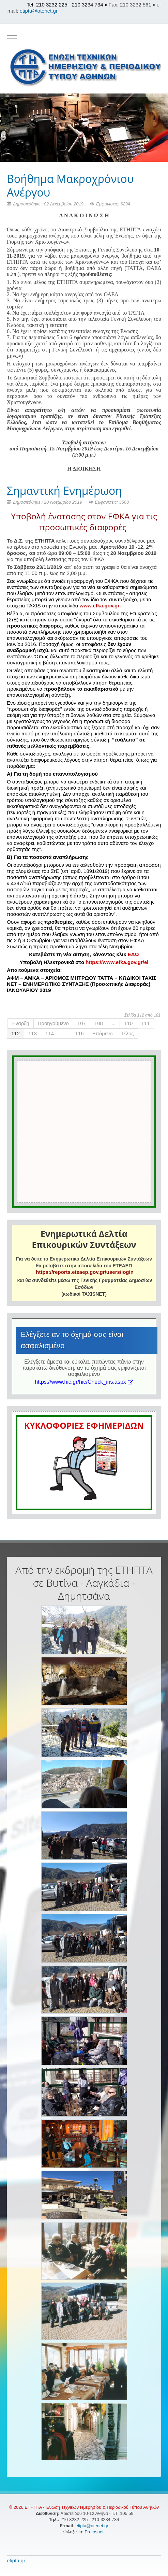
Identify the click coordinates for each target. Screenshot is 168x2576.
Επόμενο (102, 1033)
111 (145, 1023)
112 (15, 1033)
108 (98, 1023)
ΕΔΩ (133, 954)
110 (128, 1023)
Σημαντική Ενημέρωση (64, 490)
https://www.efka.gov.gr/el (117, 962)
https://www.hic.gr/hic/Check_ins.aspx (84, 1382)
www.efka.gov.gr (100, 605)
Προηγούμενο (53, 1023)
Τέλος (127, 1033)
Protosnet (95, 2531)
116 (79, 1033)
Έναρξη (20, 1023)
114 (49, 1033)
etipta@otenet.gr (39, 11)
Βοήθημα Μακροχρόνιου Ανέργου (70, 185)
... (113, 1023)
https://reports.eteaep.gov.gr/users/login (84, 1272)
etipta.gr (16, 2560)
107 (81, 1023)
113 (32, 1033)
